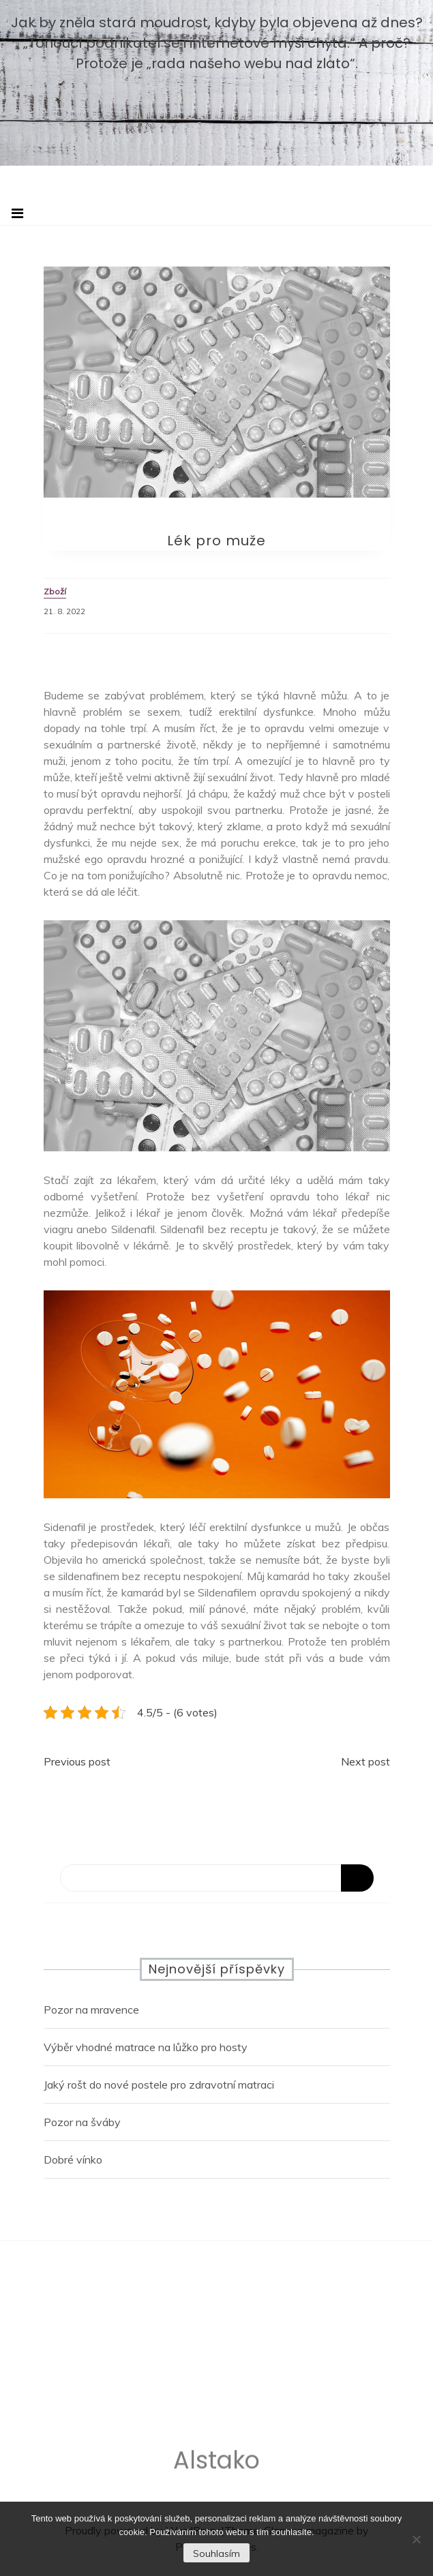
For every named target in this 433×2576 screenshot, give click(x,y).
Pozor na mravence (91, 2009)
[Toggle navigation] (17, 213)
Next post (365, 1761)
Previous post (77, 1761)
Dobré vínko (73, 2159)
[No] (416, 2539)
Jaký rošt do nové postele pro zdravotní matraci (159, 2084)
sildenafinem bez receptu (119, 1576)
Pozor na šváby (82, 2122)
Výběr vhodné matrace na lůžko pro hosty (146, 2047)
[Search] (217, 1878)
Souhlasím (216, 2553)
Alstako (216, 2464)
